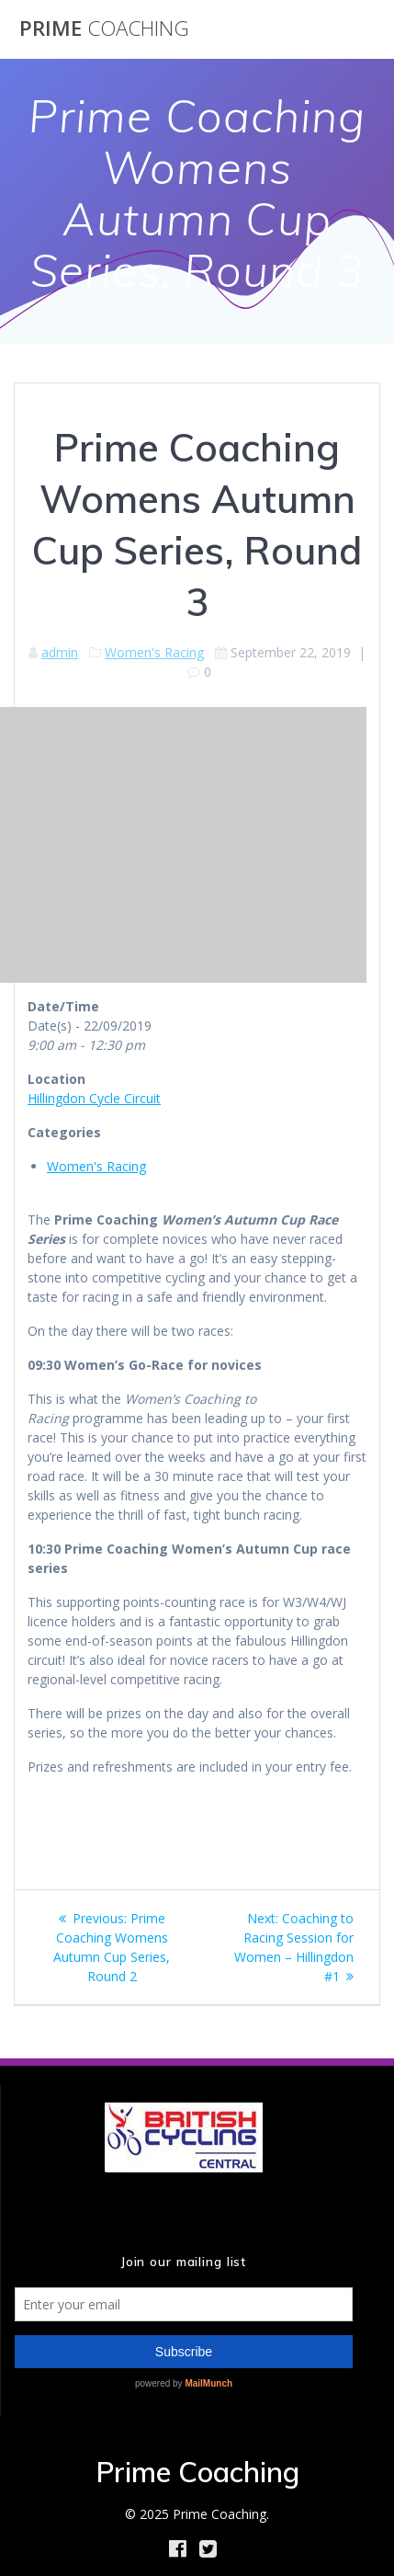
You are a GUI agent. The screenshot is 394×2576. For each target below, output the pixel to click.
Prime (104, 28)
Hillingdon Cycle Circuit (94, 1098)
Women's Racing (154, 652)
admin (59, 652)
